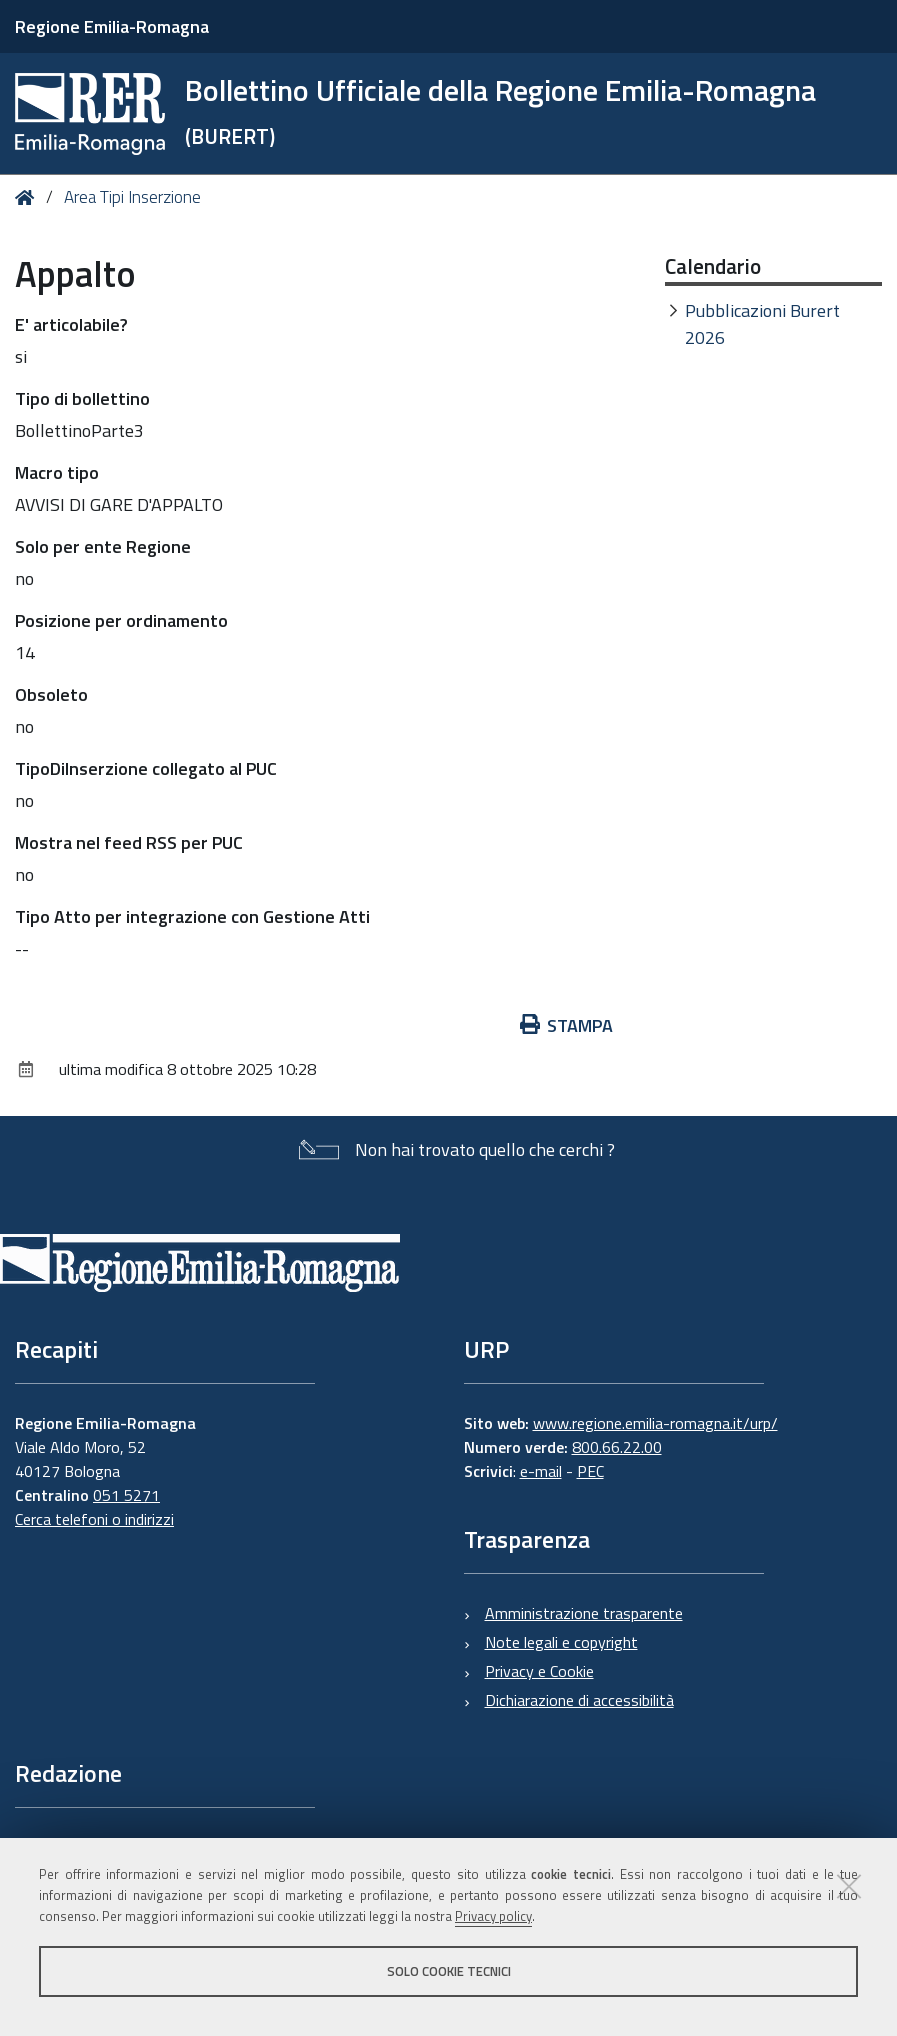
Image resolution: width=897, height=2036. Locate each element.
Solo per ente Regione (103, 546)
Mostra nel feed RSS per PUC (129, 842)
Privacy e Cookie (539, 1671)
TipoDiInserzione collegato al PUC (146, 768)
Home (28, 197)
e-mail (541, 1471)
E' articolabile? (71, 324)
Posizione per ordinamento (121, 620)
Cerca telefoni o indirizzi (94, 1519)
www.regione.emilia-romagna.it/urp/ (655, 1423)
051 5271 (126, 1495)
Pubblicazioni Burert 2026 (762, 324)
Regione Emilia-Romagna (112, 26)
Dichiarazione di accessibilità (579, 1700)
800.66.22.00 (617, 1447)
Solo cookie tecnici (449, 1971)
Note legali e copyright (561, 1642)
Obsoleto (51, 694)
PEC (590, 1471)
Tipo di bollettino (82, 398)
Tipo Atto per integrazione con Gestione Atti (192, 916)
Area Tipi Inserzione (132, 197)
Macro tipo (57, 472)
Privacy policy (493, 1916)
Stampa (567, 1025)
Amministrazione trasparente (584, 1613)
